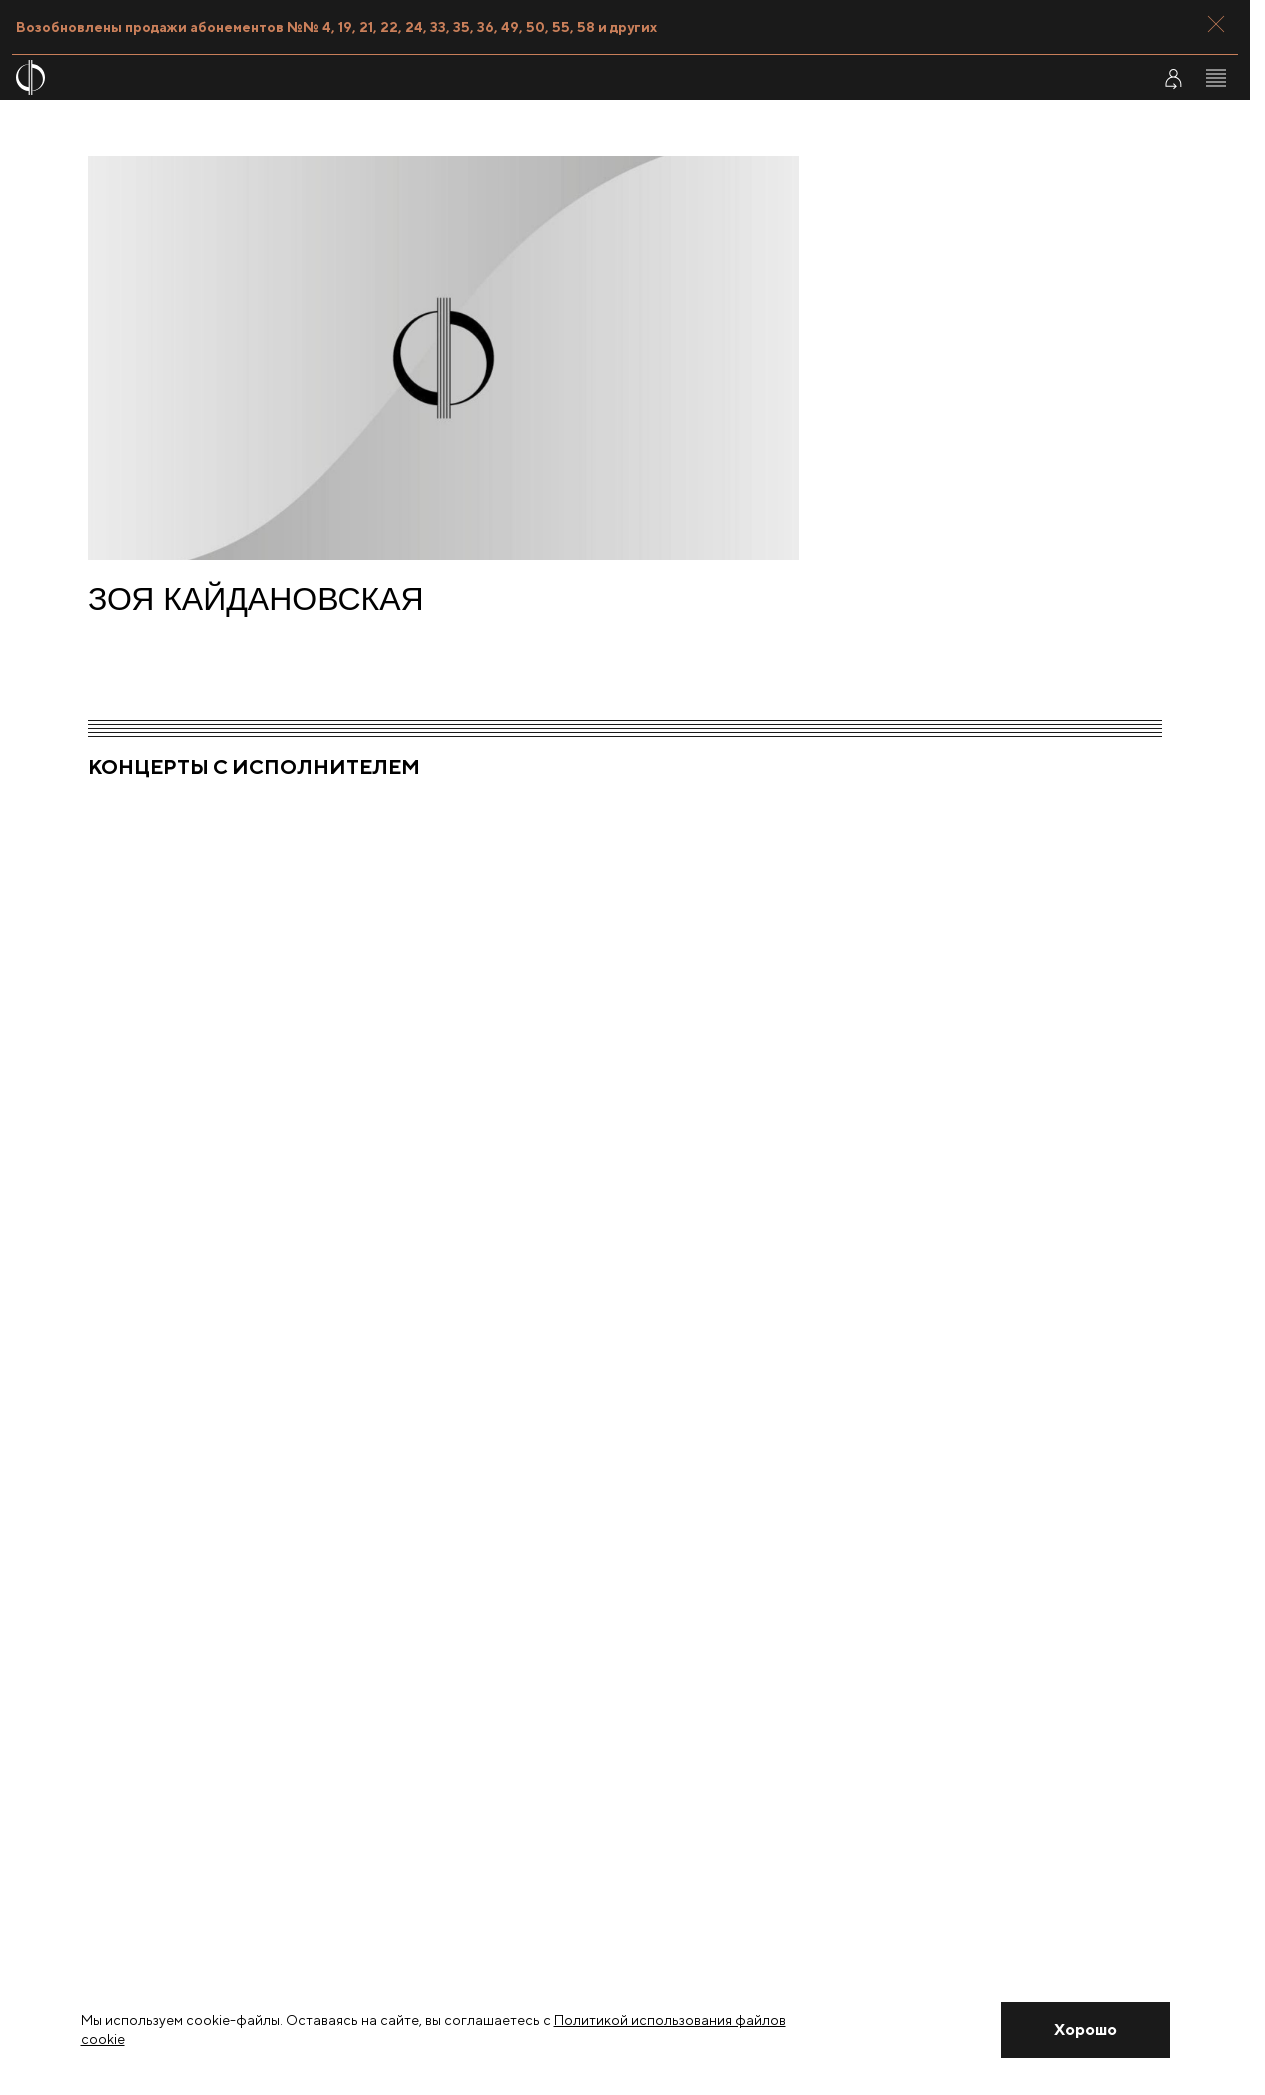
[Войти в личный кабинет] (1173, 78)
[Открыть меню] (1216, 78)
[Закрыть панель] (1216, 24)
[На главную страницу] (522, 77)
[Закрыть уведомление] (1085, 2030)
